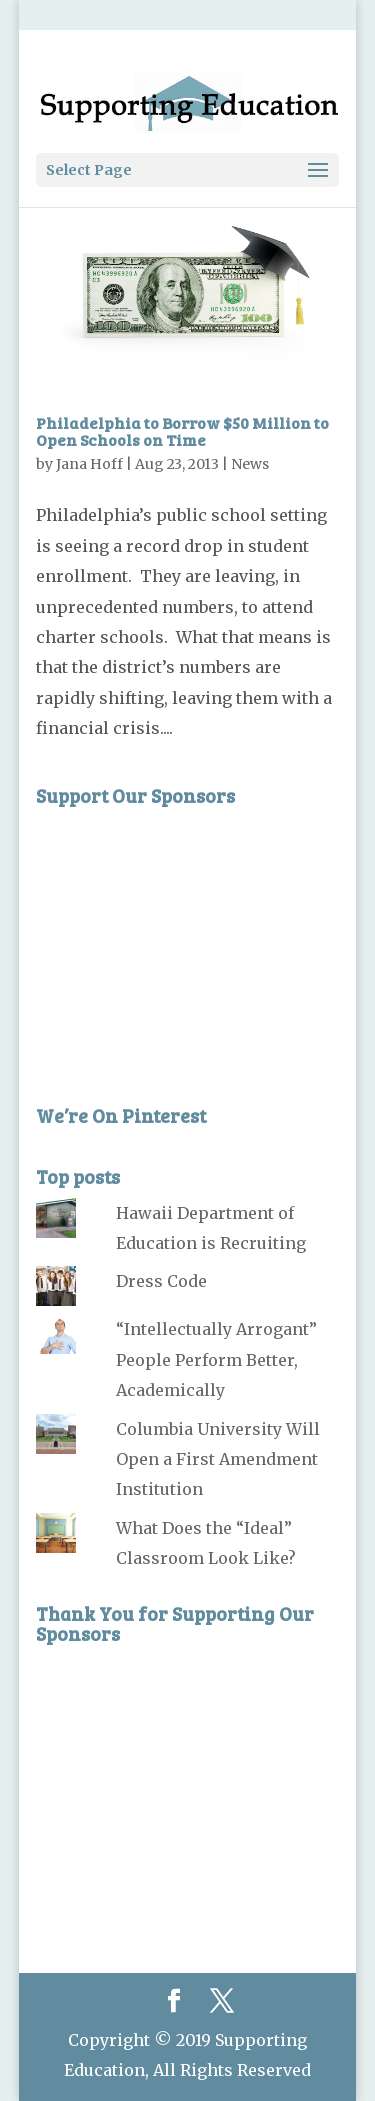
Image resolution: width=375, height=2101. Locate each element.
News (250, 464)
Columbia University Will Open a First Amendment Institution (218, 1459)
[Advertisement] (186, 941)
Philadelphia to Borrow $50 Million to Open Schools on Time (182, 431)
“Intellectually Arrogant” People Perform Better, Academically (216, 1359)
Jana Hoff (89, 464)
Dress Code (161, 1281)
